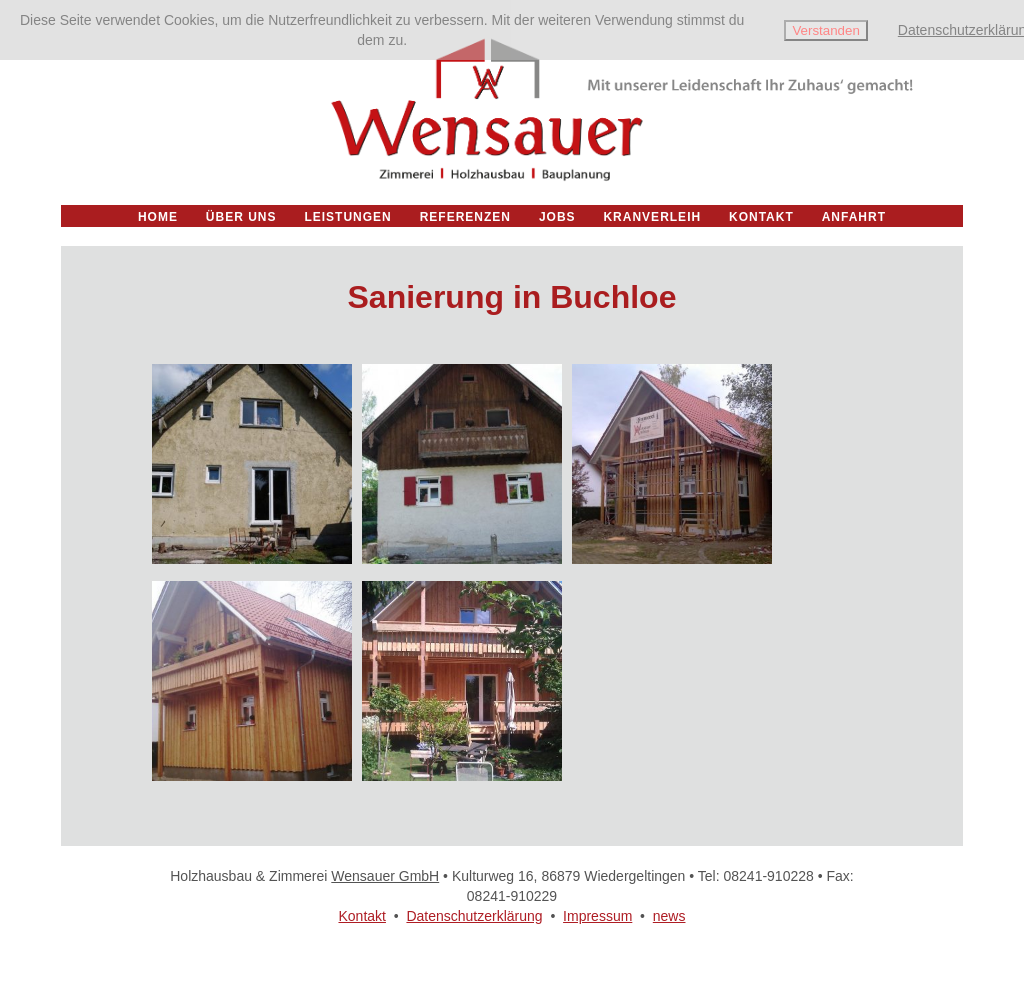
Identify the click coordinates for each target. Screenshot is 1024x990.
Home (158, 217)
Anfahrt (854, 217)
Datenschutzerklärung (474, 916)
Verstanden (825, 30)
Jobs (557, 217)
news (669, 916)
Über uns (241, 217)
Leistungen (347, 217)
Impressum (597, 916)
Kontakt (361, 916)
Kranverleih (652, 217)
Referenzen (465, 217)
